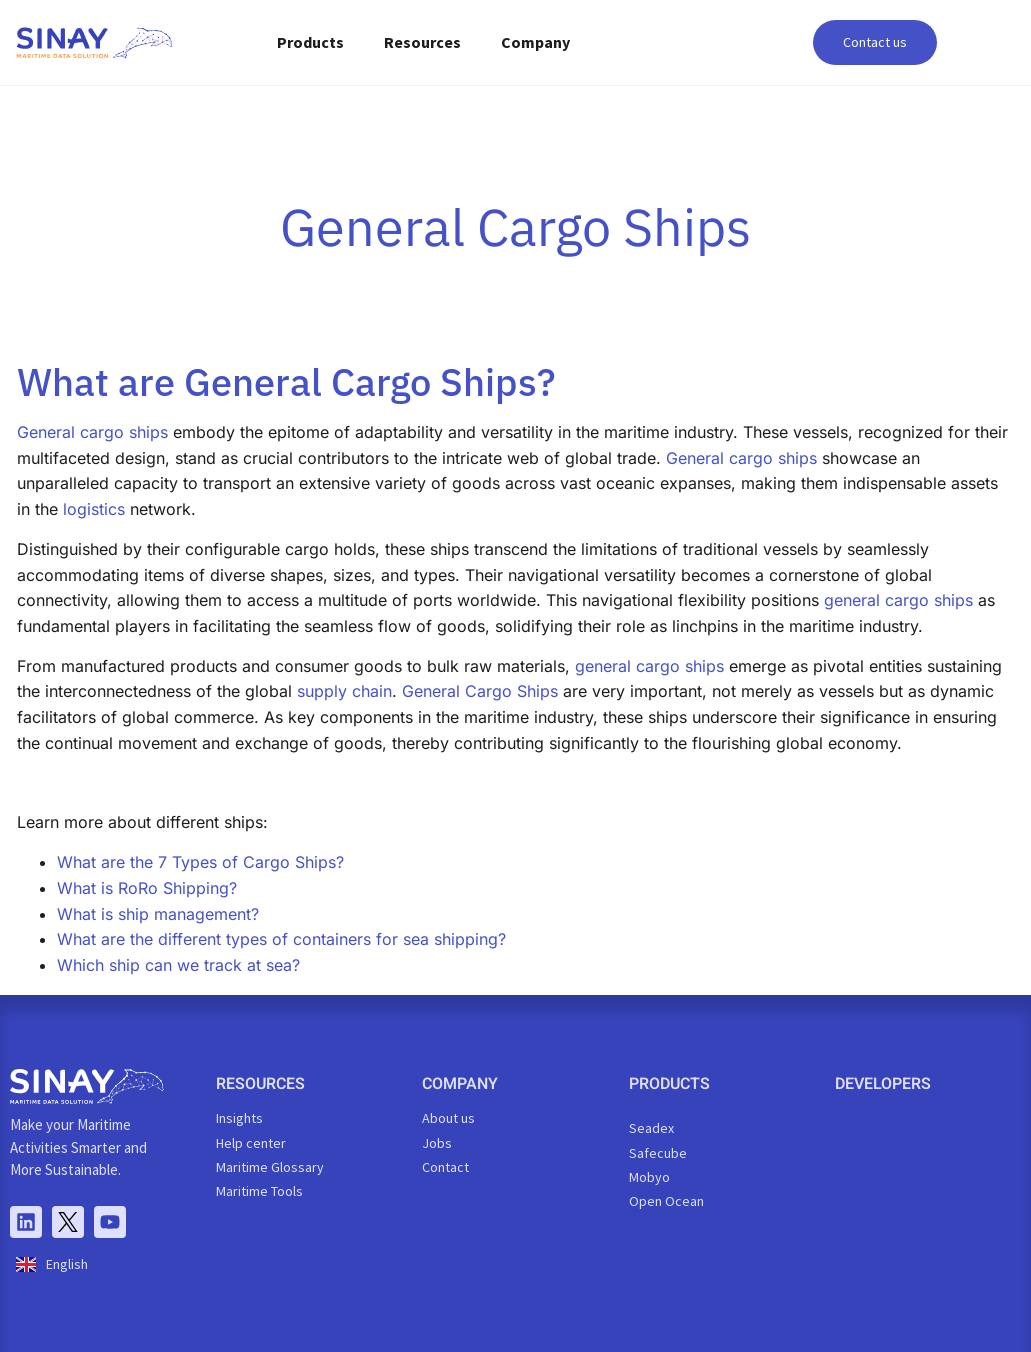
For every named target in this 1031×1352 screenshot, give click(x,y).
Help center (251, 1143)
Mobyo (649, 1177)
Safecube (658, 1153)
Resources (422, 42)
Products (310, 42)
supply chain (344, 691)
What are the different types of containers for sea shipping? (281, 939)
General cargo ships (92, 432)
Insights (239, 1118)
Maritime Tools (259, 1191)
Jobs (437, 1143)
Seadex (651, 1128)
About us (448, 1118)
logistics (94, 509)
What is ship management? (158, 914)
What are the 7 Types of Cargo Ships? (200, 862)
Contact (445, 1167)
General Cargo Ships (480, 691)
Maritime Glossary (270, 1167)
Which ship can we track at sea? (178, 965)
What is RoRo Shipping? (147, 888)
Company (535, 42)
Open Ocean (666, 1201)
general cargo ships (898, 600)
